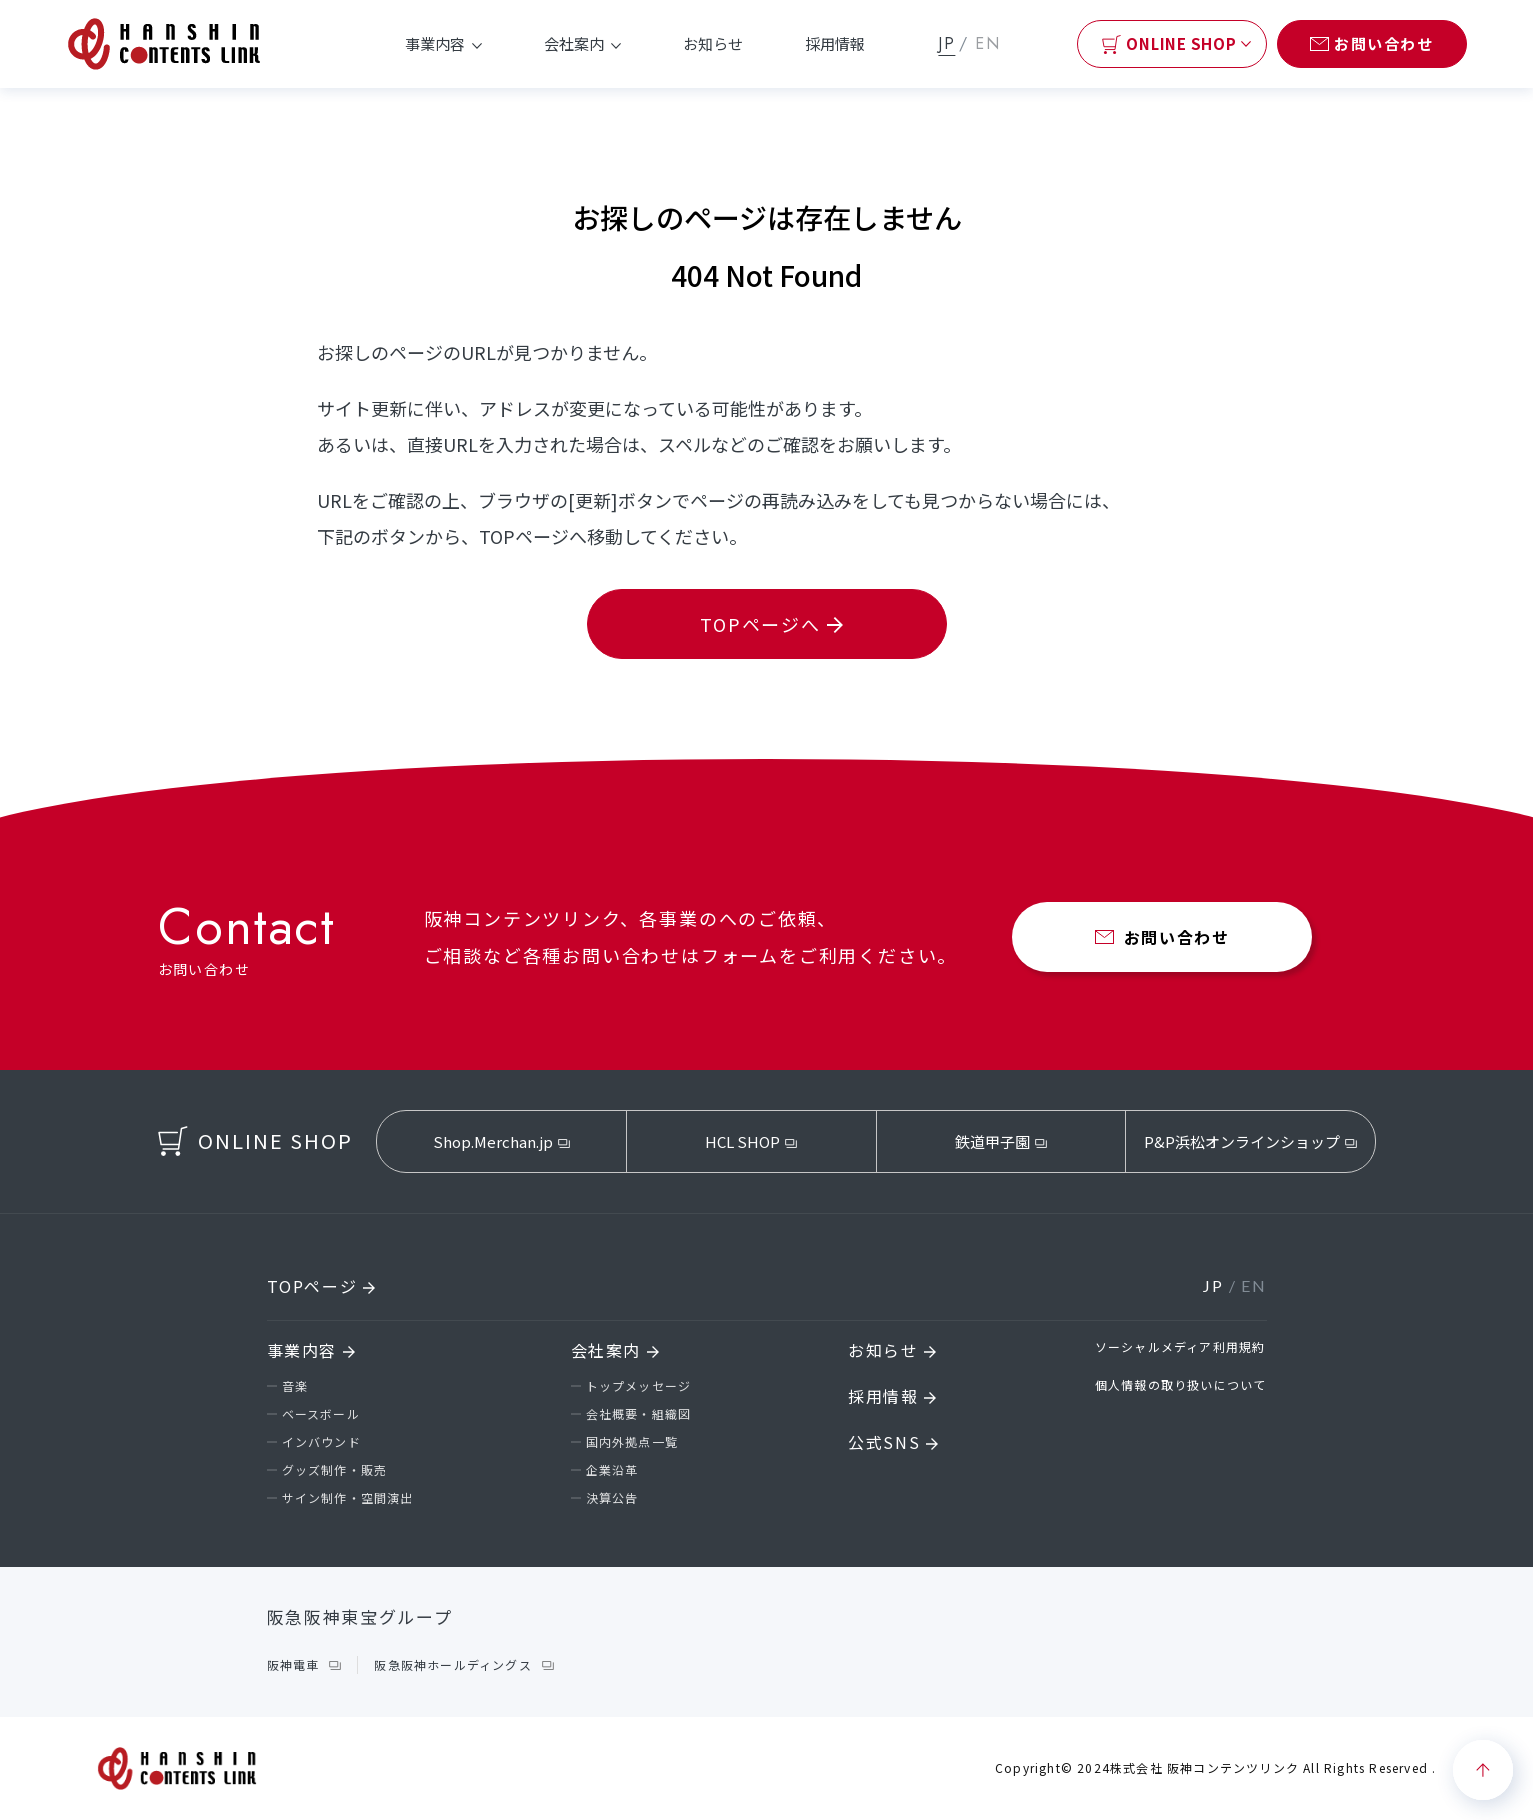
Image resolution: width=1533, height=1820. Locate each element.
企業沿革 (612, 1469)
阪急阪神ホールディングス (452, 1664)
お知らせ (713, 43)
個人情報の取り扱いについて (1181, 1384)
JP (946, 43)
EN (987, 43)
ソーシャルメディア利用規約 (1180, 1346)
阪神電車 (293, 1664)
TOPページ (321, 1286)
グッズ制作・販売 (335, 1469)
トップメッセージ (639, 1385)
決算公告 (612, 1497)
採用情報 (835, 43)
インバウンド (321, 1441)
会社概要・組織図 (639, 1413)
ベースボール (321, 1413)
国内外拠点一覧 (632, 1441)
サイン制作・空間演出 (348, 1497)
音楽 (295, 1385)
